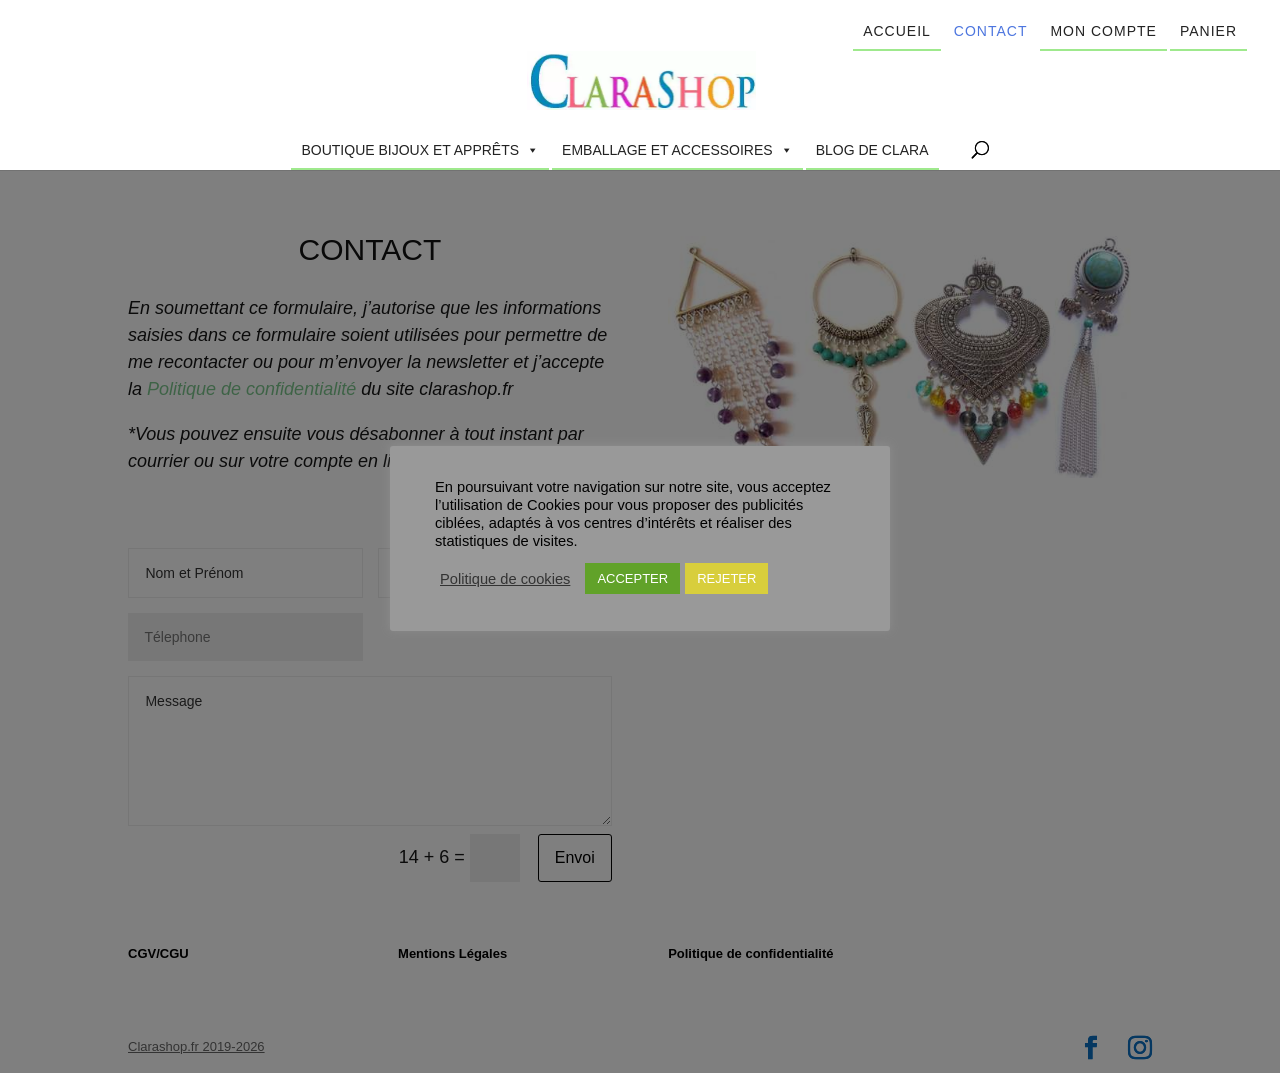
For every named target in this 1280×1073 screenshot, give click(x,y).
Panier (1208, 31)
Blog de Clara (872, 150)
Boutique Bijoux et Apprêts (420, 150)
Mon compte (1103, 31)
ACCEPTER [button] (632, 578)
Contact (991, 31)
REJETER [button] (726, 578)
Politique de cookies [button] (505, 579)
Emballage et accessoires (677, 150)
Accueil (897, 31)
